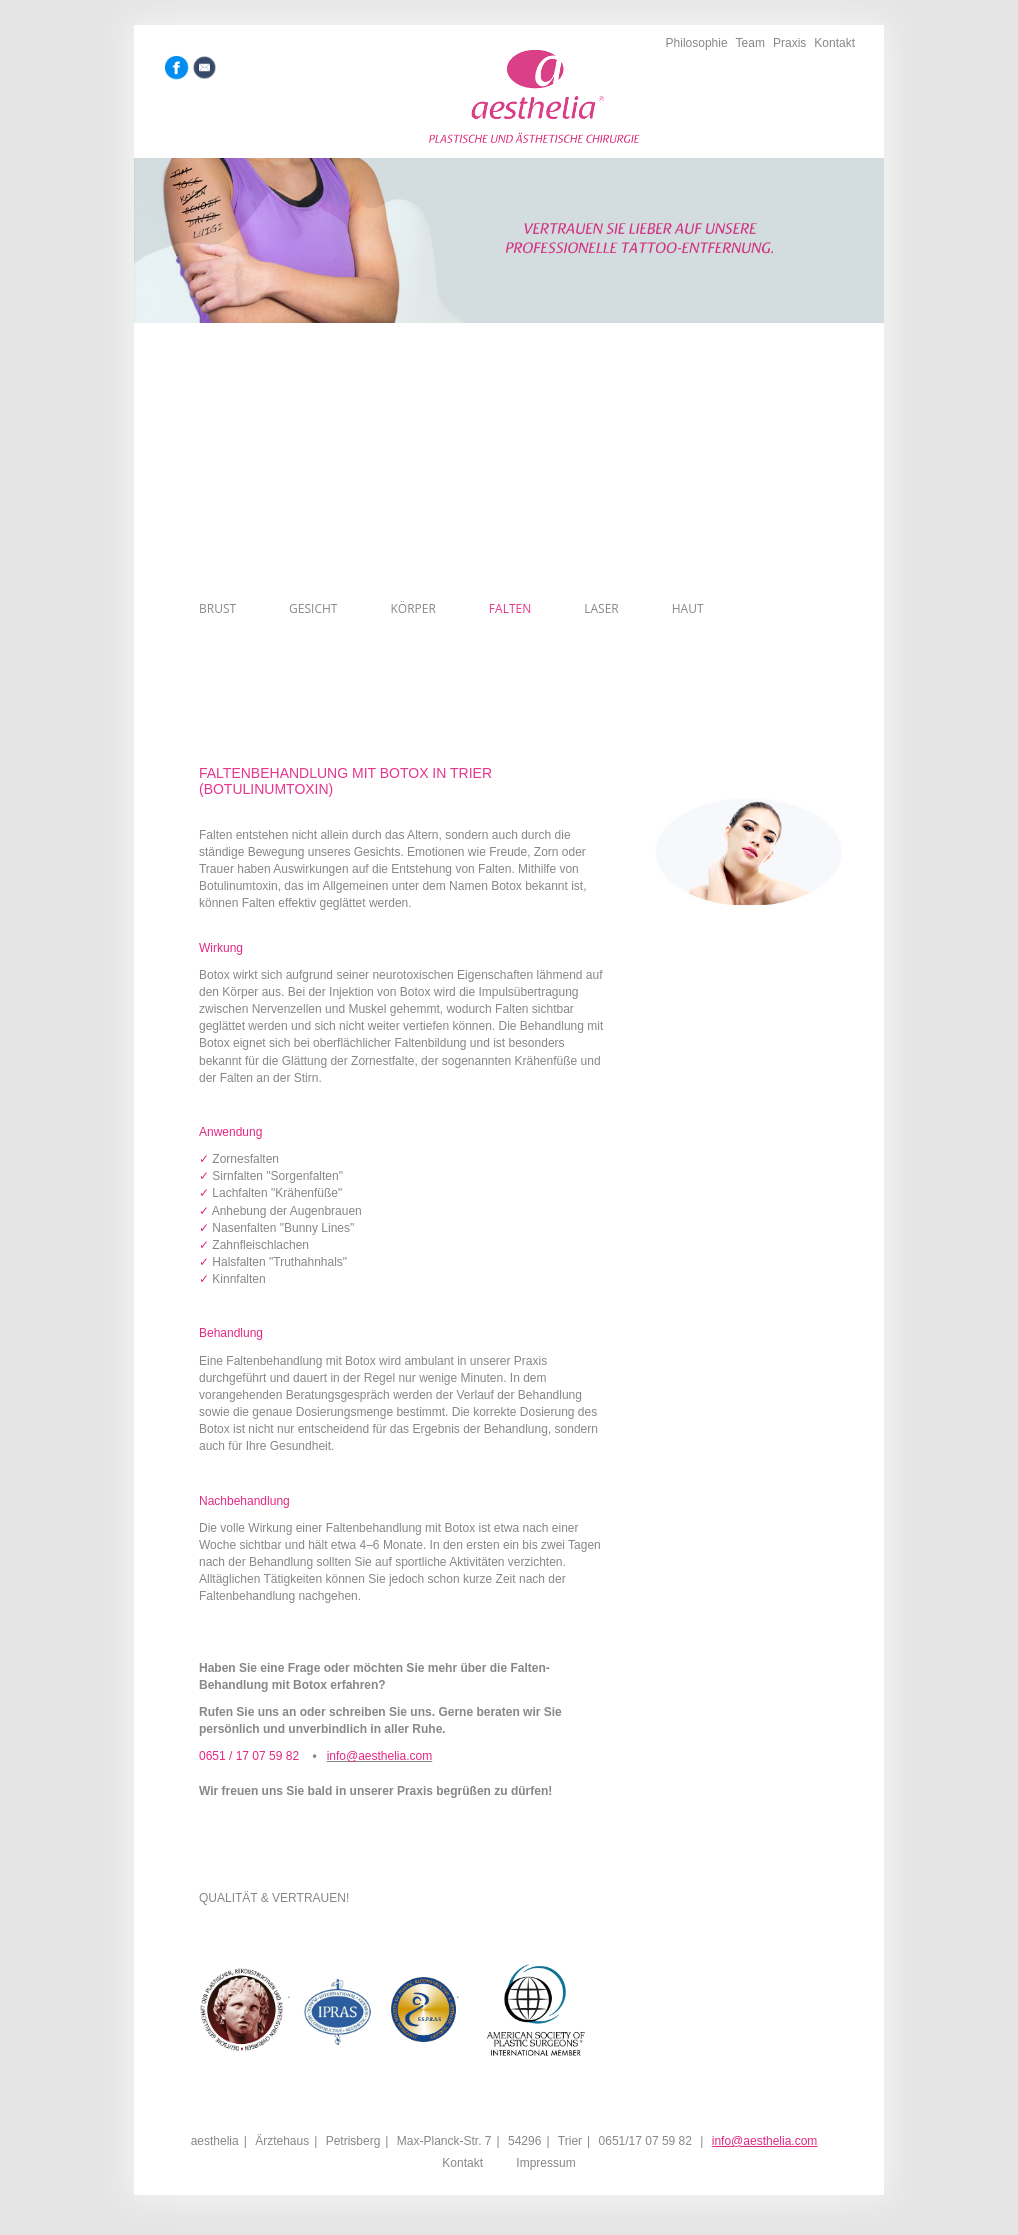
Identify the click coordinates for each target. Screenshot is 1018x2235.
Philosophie (697, 43)
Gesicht (313, 608)
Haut (688, 608)
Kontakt (834, 43)
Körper (412, 608)
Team (750, 43)
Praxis (789, 43)
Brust (217, 608)
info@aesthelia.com (765, 2141)
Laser (601, 608)
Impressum (545, 2163)
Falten (510, 608)
